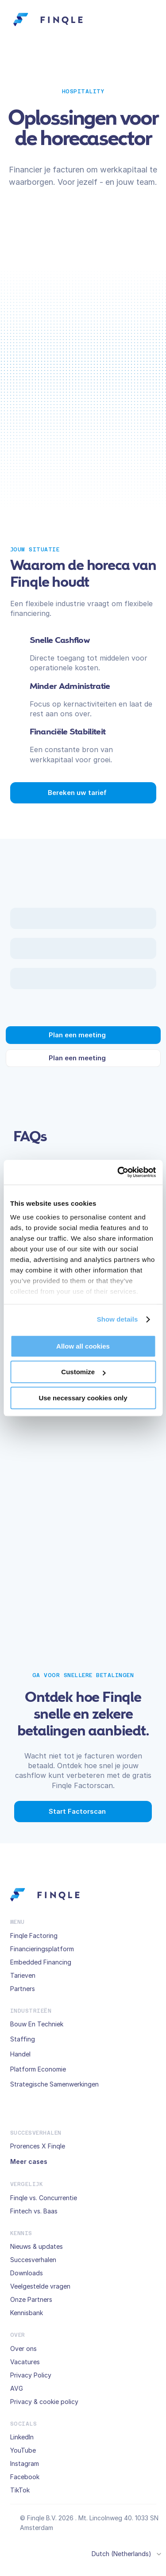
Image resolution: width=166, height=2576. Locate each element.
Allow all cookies (83, 1346)
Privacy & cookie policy (44, 2401)
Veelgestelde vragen (40, 2286)
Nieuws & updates (36, 2246)
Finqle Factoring (34, 1935)
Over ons (23, 2348)
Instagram (24, 2463)
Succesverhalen (33, 2259)
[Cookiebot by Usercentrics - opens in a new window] (118, 1172)
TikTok (20, 2490)
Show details (117, 1319)
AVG (16, 2388)
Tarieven (22, 1975)
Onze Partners (31, 2299)
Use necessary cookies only (83, 1398)
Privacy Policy (30, 2375)
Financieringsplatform (42, 1949)
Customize (83, 1372)
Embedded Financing (40, 1962)
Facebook (24, 2476)
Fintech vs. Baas (34, 2211)
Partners (22, 1988)
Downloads (26, 2273)
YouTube (23, 2450)
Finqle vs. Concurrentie (43, 2197)
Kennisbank (26, 2312)
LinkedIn (22, 2437)
